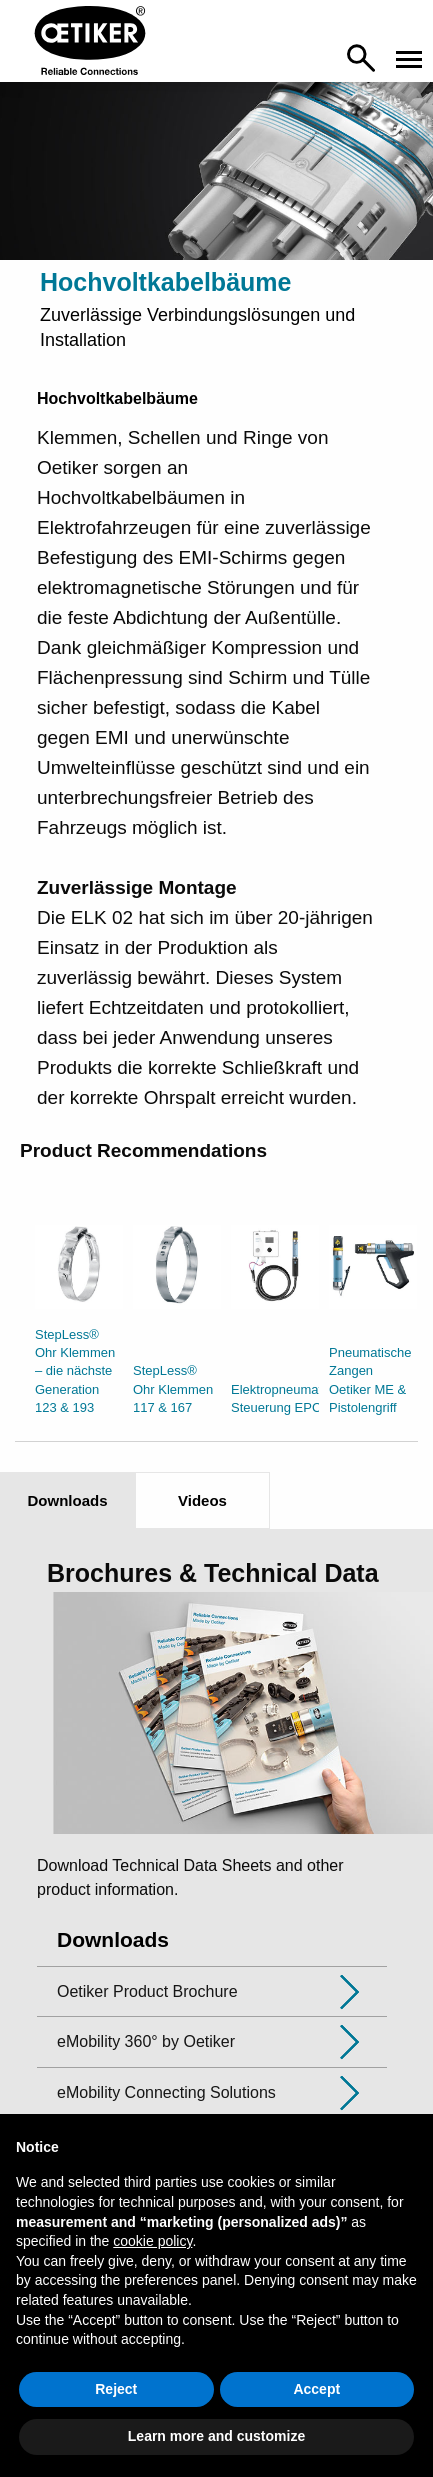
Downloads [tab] (67, 1500)
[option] (79, 1325)
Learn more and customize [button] (216, 2436)
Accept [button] (316, 2389)
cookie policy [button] (152, 2241)
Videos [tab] (202, 1500)
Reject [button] (116, 2389)
